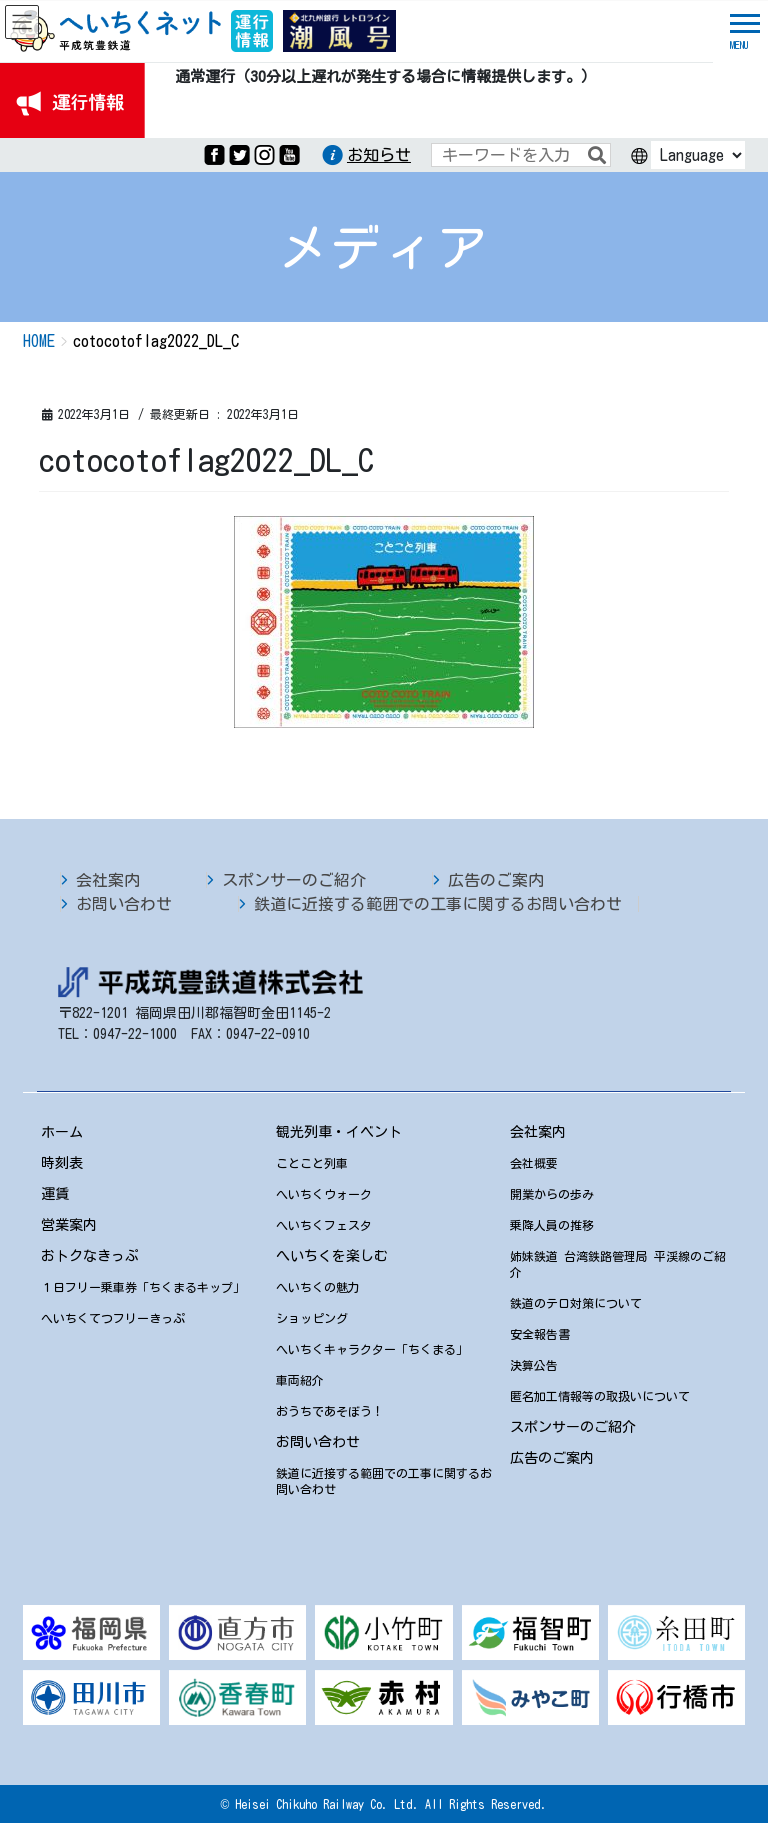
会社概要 (534, 1163)
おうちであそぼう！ (330, 1411)
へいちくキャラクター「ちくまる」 (372, 1349)
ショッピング (312, 1318)
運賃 (55, 1194)
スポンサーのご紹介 (294, 880)
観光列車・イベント (339, 1132)
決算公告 (534, 1365)
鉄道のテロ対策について (576, 1303)
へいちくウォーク (324, 1194)
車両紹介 (300, 1380)
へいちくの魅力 (318, 1287)
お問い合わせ (124, 904)
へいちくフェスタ (324, 1225)
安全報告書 (540, 1334)
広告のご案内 (496, 880)
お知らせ (379, 155)
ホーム (62, 1132)
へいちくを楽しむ (332, 1256)
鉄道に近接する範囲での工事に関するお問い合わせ (438, 904)
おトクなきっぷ (90, 1256)
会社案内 (108, 880)
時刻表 (62, 1163)
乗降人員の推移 (552, 1225)
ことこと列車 (312, 1163)
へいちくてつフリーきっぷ (113, 1318)
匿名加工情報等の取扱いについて (600, 1396)
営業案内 (69, 1225)
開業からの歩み (552, 1194)
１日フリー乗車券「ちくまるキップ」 (143, 1287)
